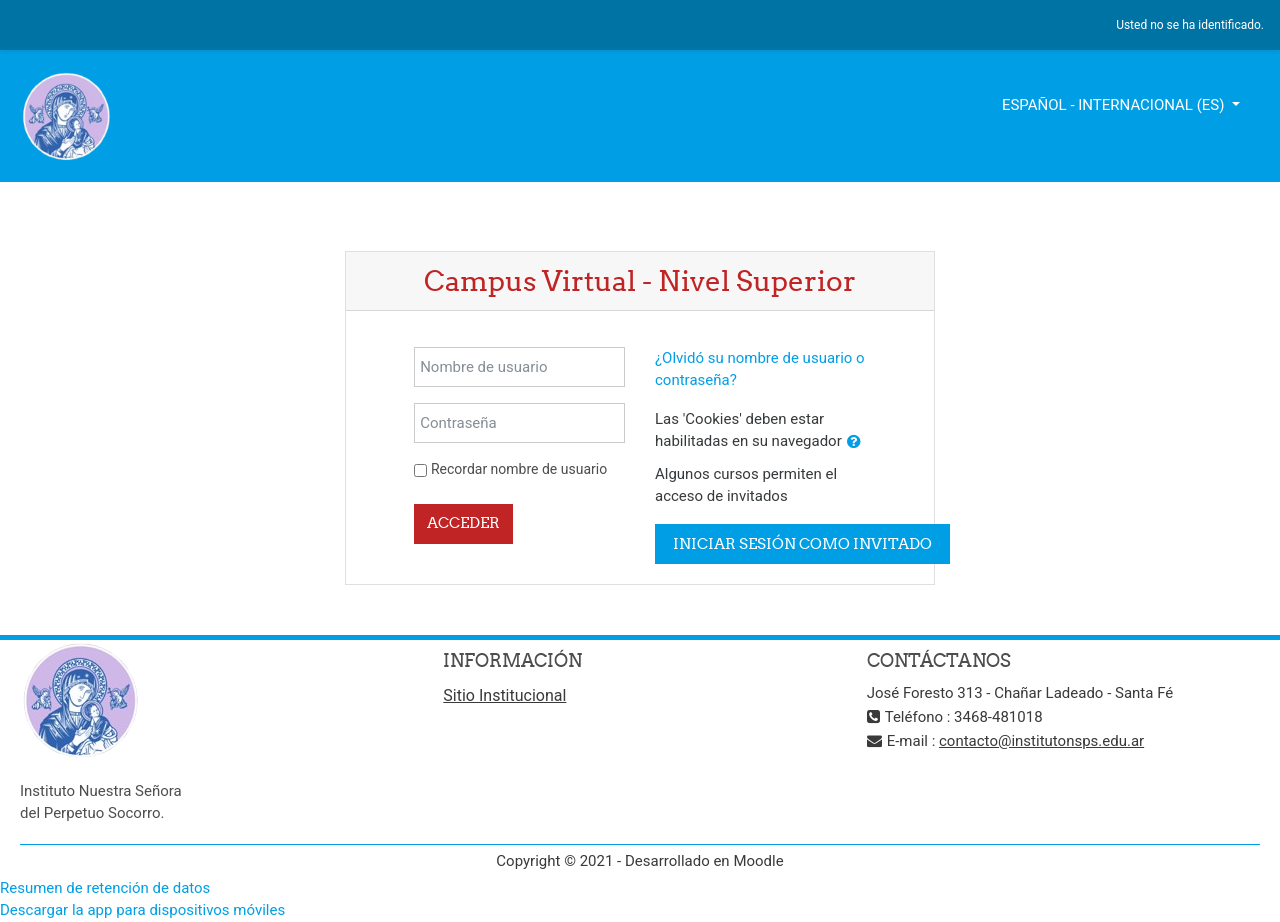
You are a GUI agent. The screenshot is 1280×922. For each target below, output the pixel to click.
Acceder (463, 522)
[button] (854, 442)
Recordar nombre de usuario (519, 469)
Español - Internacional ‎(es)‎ (1115, 105)
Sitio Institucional (504, 695)
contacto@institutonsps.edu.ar (1041, 741)
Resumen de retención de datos (105, 888)
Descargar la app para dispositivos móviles (142, 910)
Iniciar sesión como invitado (802, 543)
